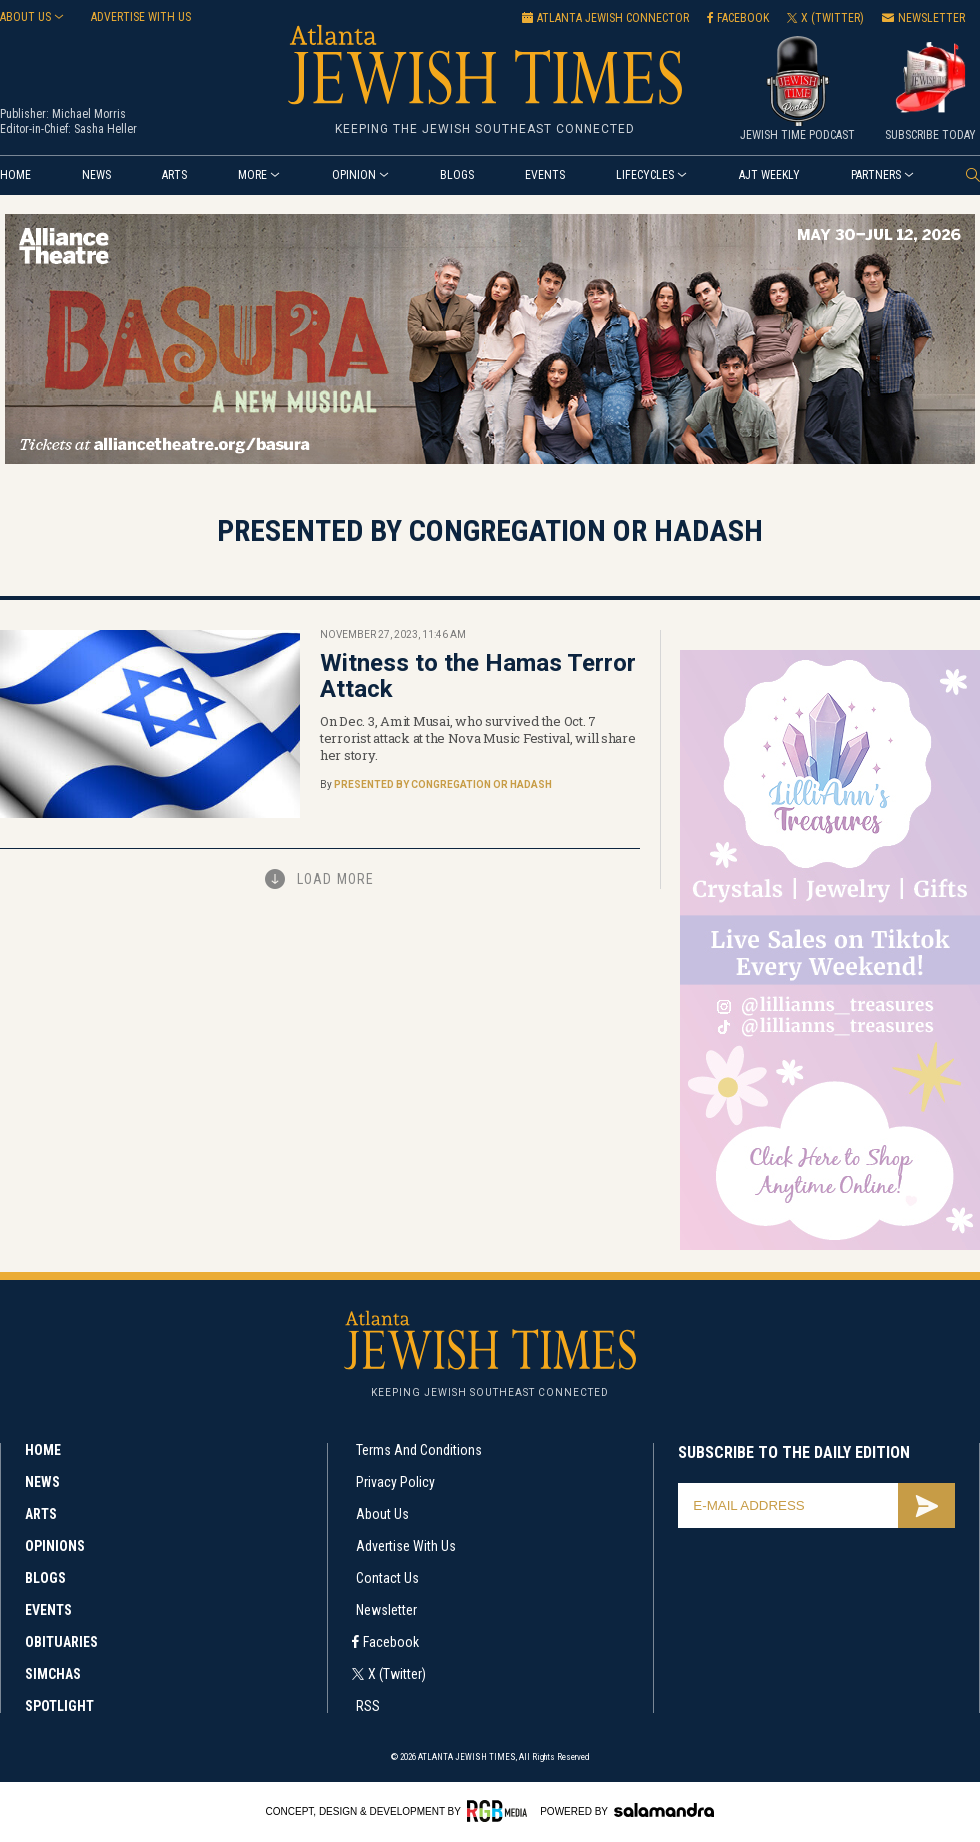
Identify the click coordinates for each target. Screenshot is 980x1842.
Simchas (53, 1674)
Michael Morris (89, 114)
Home (15, 175)
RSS (368, 1706)
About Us (25, 17)
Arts (174, 175)
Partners (876, 175)
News (96, 175)
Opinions (55, 1546)
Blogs (457, 175)
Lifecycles (645, 175)
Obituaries (61, 1642)
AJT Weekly (769, 175)
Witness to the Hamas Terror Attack (478, 676)
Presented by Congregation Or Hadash (443, 784)
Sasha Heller (105, 129)
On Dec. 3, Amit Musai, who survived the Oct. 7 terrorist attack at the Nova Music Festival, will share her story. (478, 738)
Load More (336, 879)
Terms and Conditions (419, 1450)
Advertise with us (141, 17)
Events (545, 175)
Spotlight (59, 1706)
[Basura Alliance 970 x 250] (490, 460)
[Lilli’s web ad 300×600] (830, 1246)
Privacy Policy (395, 1482)
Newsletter (386, 1610)
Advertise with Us (406, 1546)
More (252, 175)
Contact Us (387, 1578)
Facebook (391, 1642)
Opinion (354, 175)
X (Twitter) (397, 1674)
